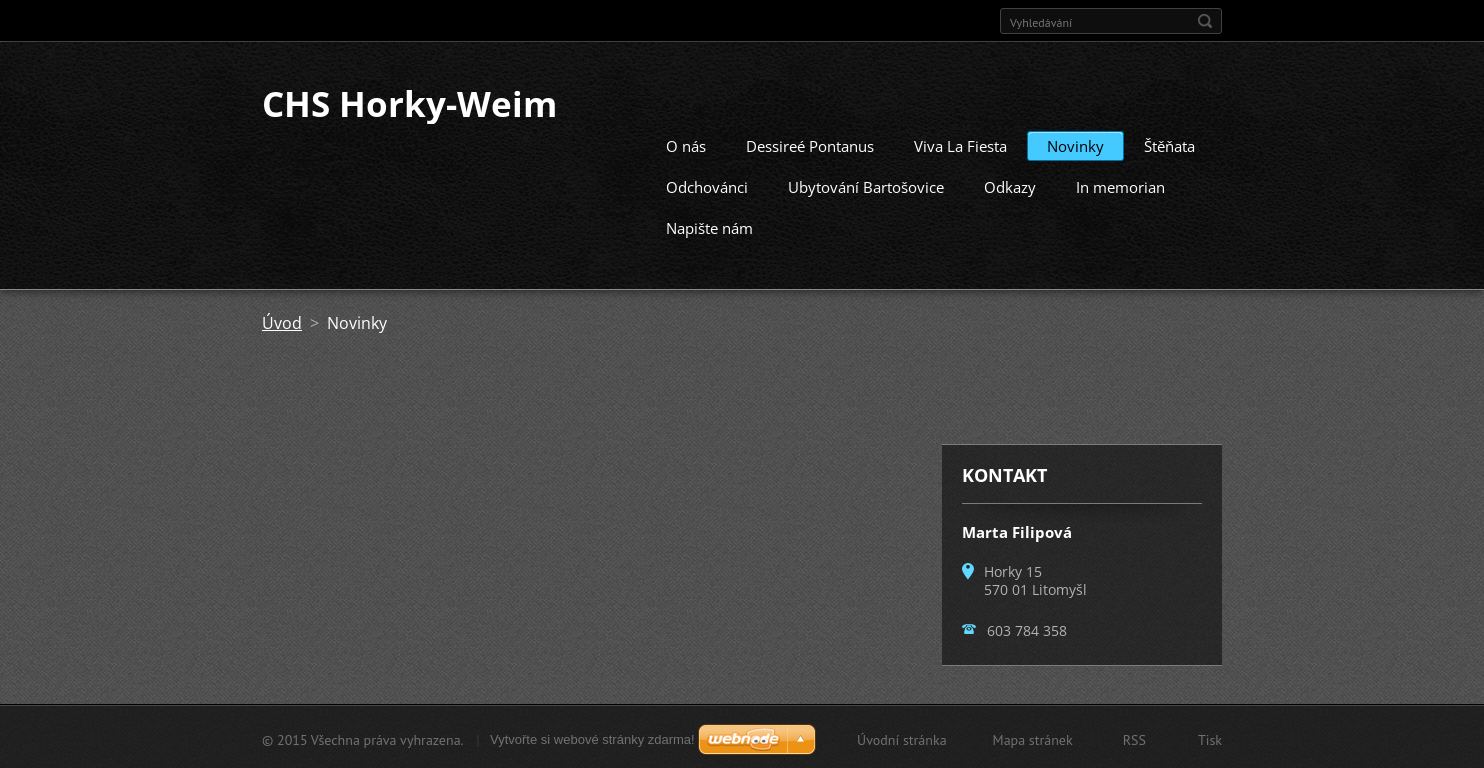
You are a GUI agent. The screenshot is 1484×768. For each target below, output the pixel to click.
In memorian (1120, 185)
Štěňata (1169, 144)
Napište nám (709, 226)
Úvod (282, 321)
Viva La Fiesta (960, 144)
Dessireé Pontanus (810, 144)
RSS (1134, 738)
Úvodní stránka (902, 738)
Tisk (1210, 738)
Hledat (1205, 21)
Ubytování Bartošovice (866, 185)
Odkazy (1010, 185)
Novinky (1075, 144)
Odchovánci (707, 185)
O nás (686, 144)
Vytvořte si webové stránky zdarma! (592, 737)
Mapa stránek (1033, 738)
